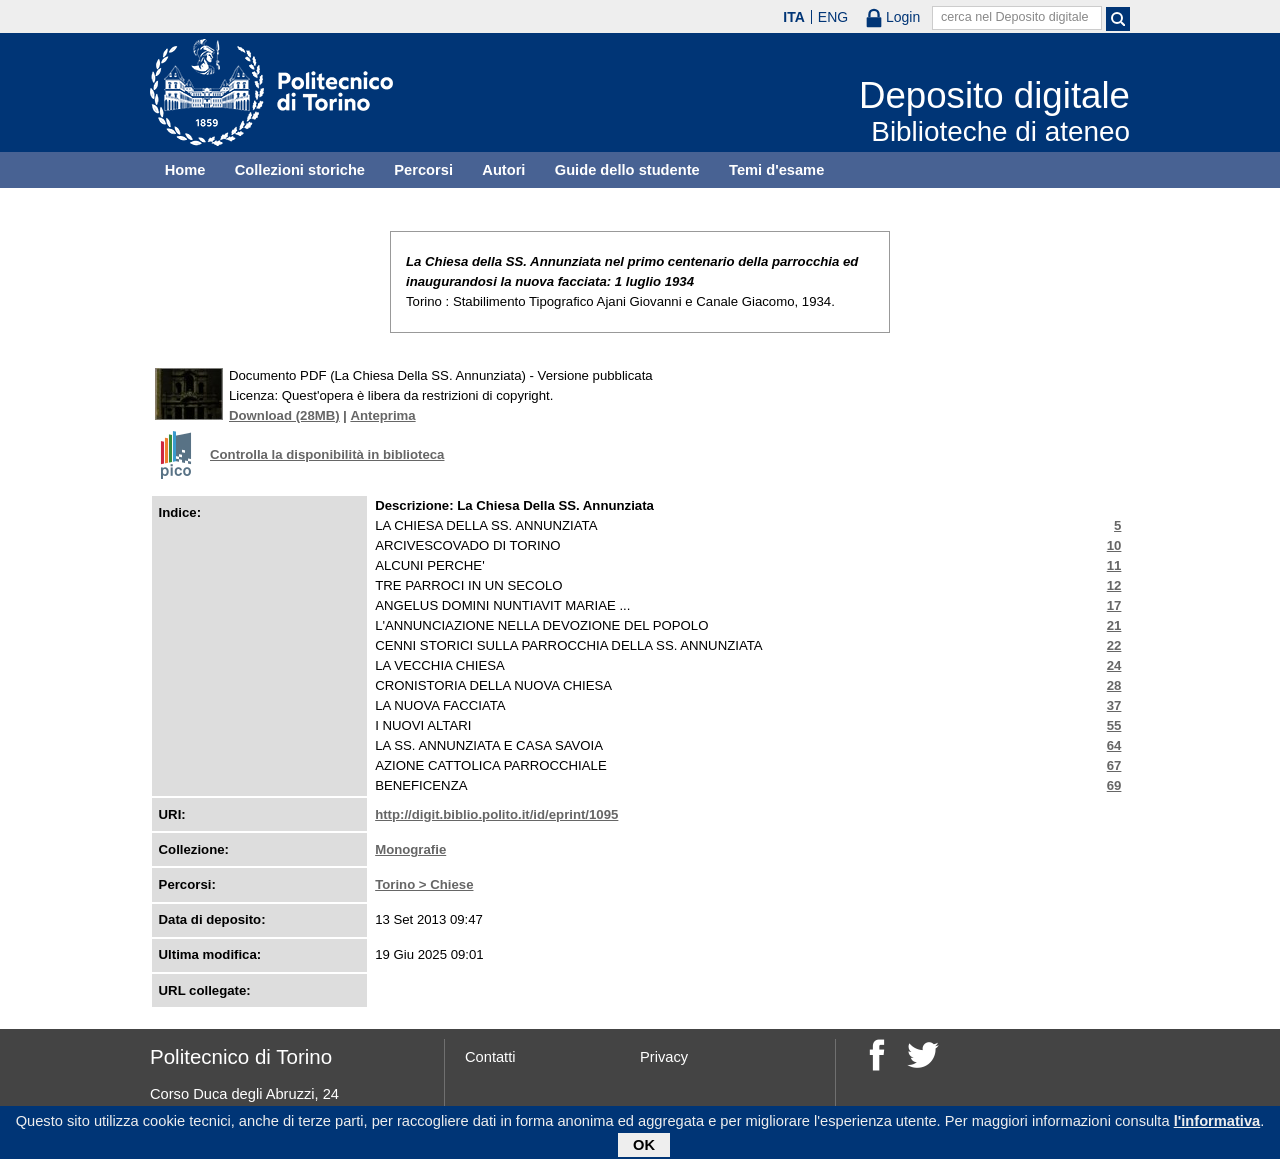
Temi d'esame (776, 170)
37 (1114, 705)
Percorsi (423, 170)
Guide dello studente (627, 170)
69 (1114, 785)
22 (1114, 645)
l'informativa (1217, 1124)
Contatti (490, 1057)
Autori (503, 170)
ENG (833, 17)
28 (1114, 685)
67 (1114, 765)
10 (1114, 545)
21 (1114, 625)
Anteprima (382, 415)
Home (185, 170)
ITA (794, 17)
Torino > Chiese (424, 884)
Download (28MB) (284, 415)
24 (1114, 665)
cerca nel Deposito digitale (1015, 17)
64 (1114, 745)
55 (1114, 725)
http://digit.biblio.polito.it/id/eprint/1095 (496, 814)
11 (1114, 565)
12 (1114, 585)
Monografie (410, 849)
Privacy (664, 1057)
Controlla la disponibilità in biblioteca (327, 454)
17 (1114, 605)
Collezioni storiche (300, 170)
